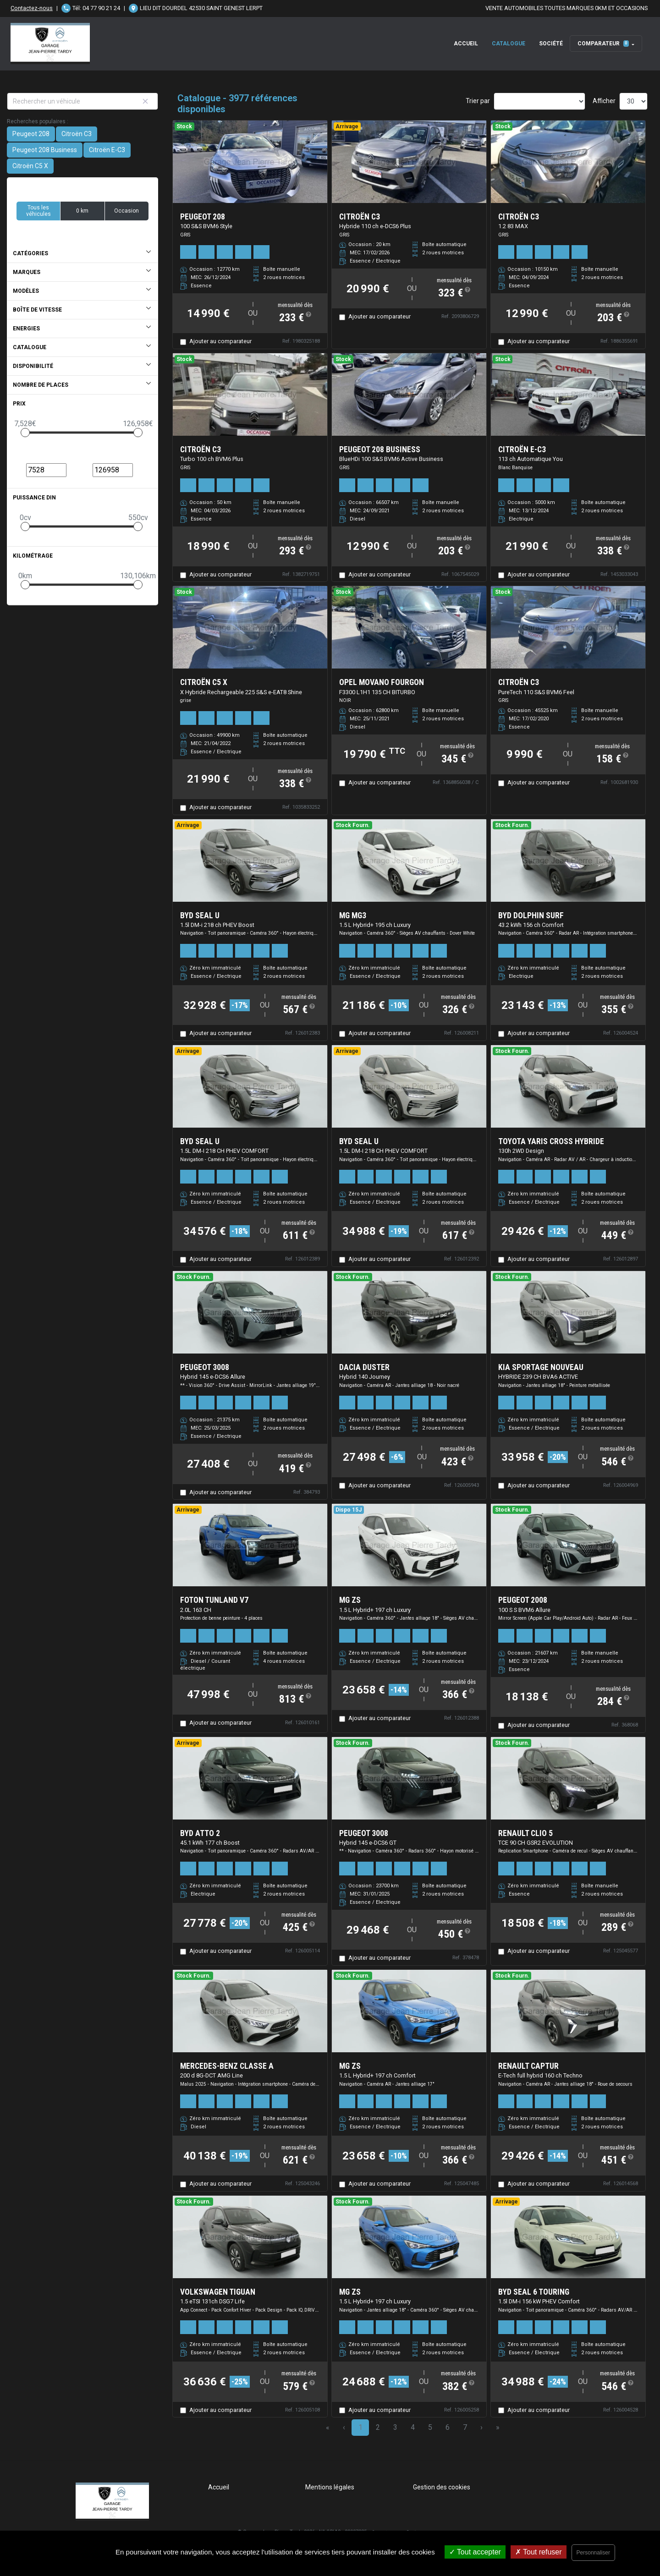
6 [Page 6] (448, 2427)
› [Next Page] (481, 2427)
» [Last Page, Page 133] (498, 2427)
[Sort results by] (539, 101)
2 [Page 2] (378, 2427)
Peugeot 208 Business (44, 149)
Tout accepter (475, 2552)
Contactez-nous (32, 8)
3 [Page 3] (395, 2427)
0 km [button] (82, 211)
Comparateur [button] (603, 43)
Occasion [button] (126, 211)
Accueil (466, 43)
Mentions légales (329, 2487)
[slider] (25, 432)
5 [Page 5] (430, 2427)
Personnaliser (593, 2552)
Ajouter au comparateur (220, 341)
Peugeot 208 (31, 133)
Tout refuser (538, 2552)
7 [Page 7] (465, 2427)
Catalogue (508, 43)
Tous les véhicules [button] (38, 210)
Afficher (604, 100)
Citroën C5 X (30, 166)
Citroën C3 (76, 133)
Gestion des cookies (441, 2487)
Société (551, 43)
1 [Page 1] (360, 2427)
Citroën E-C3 (107, 149)
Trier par (478, 100)
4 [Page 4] (413, 2427)
